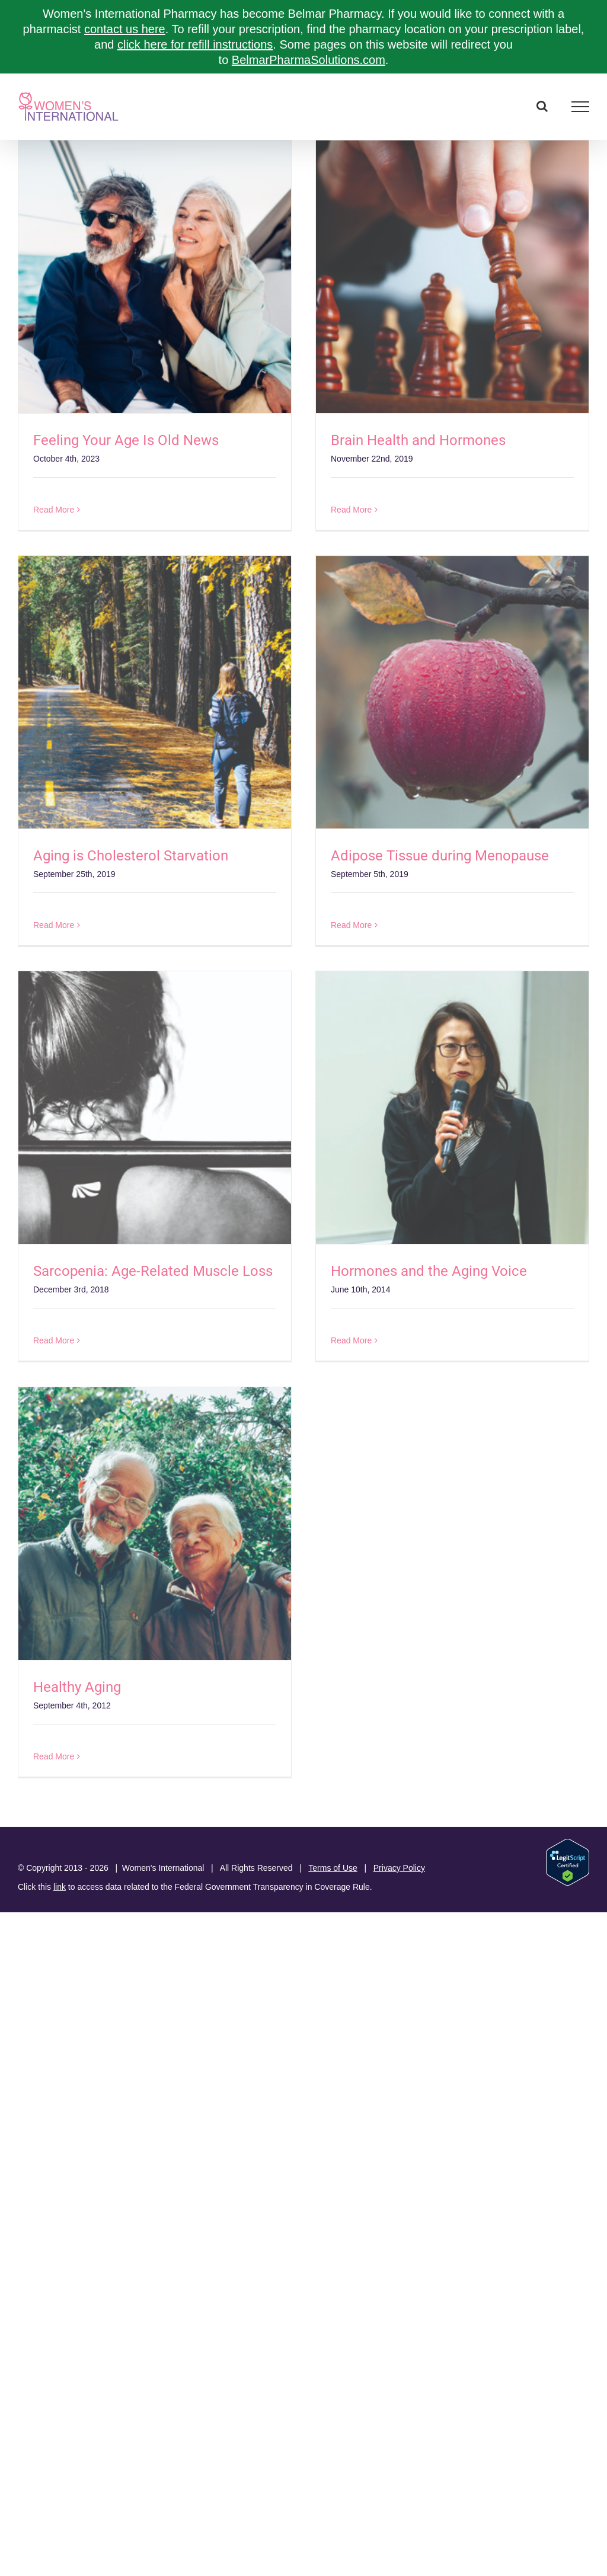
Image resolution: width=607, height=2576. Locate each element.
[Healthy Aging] (154, 1523)
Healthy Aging (77, 1687)
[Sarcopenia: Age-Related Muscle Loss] (154, 1107)
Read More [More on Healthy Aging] (53, 1756)
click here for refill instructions (195, 44)
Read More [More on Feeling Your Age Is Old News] (53, 509)
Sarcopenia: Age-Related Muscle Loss (153, 1271)
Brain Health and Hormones (418, 440)
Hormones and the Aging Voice (429, 1271)
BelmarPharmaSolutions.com (308, 59)
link (59, 1887)
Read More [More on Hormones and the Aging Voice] (351, 1340)
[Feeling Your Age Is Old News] (154, 276)
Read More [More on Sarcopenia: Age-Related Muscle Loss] (53, 1340)
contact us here (124, 29)
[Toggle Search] (542, 106)
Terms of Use (332, 1868)
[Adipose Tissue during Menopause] (452, 692)
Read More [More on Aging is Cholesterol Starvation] (53, 925)
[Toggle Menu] (581, 106)
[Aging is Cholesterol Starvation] (154, 692)
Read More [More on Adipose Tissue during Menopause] (351, 925)
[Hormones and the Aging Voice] (452, 1107)
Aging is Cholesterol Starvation (130, 855)
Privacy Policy (399, 1868)
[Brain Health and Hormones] (452, 276)
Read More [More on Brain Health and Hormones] (351, 509)
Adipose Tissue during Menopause (440, 855)
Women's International (163, 1868)
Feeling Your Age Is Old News (126, 440)
